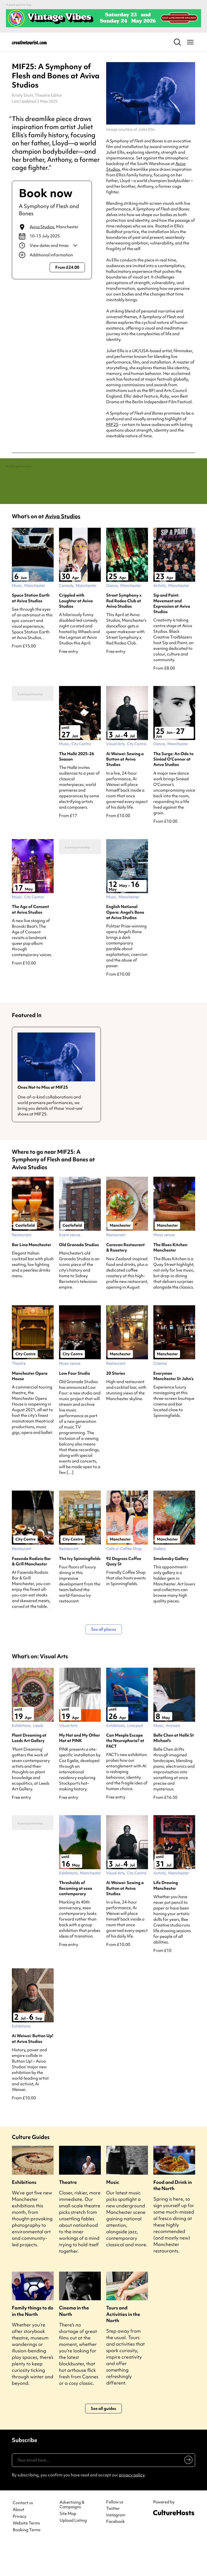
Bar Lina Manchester (31, 1277)
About (18, 2542)
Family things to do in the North (32, 2343)
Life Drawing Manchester (165, 1917)
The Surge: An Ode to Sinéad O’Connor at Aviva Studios (173, 791)
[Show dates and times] (52, 245)
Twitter (113, 2541)
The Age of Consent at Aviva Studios (30, 941)
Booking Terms (26, 2562)
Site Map (68, 2546)
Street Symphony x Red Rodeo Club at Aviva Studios (124, 633)
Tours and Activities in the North (123, 2346)
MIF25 (112, 424)
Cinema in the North (74, 2343)
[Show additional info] (52, 255)
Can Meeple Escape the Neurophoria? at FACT (125, 1773)
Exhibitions (24, 2214)
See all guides (103, 2440)
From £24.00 (67, 267)
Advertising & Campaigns (72, 2537)
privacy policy (131, 2507)
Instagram (115, 2547)
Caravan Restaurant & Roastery (125, 1279)
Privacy (19, 2549)
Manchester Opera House (29, 1408)
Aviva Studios (42, 227)
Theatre (68, 2214)
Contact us (23, 2535)
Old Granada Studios (79, 1277)
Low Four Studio (74, 1405)
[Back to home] (29, 42)
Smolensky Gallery (170, 1590)
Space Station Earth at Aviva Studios (31, 630)
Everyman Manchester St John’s (173, 1408)
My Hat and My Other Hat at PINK (79, 1770)
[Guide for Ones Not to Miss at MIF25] (56, 1106)
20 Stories (115, 1405)
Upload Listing (73, 2553)
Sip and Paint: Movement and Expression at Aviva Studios (171, 636)
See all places (103, 1661)
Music (112, 2214)
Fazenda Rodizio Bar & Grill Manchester (31, 1593)
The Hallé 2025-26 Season (76, 788)
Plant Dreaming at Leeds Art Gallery (29, 1770)
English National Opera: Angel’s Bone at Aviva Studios (125, 944)
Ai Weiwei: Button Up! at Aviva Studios (32, 2071)
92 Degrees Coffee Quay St (123, 1593)
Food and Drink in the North (172, 2217)
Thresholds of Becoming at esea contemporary (75, 1920)
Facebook (115, 2554)
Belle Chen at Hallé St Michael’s (173, 1770)
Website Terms (26, 2555)
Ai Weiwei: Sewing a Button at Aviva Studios (125, 791)
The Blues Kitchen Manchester (170, 1279)
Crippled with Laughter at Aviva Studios (76, 633)
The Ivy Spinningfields (80, 1590)
